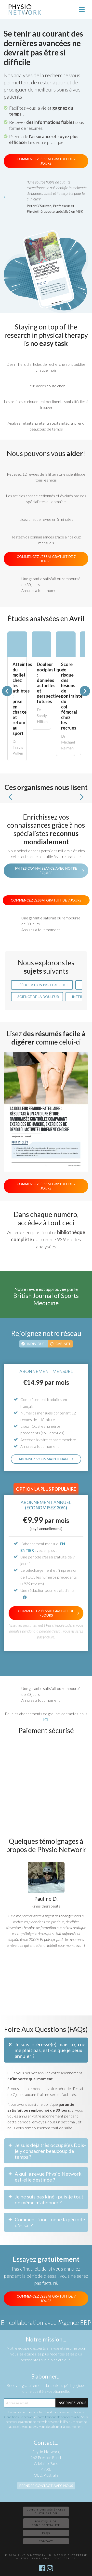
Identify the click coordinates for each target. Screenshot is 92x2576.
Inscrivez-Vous (71, 2403)
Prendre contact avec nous (46, 2486)
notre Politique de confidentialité (59, 2417)
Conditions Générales (19, 2417)
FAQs (46, 2533)
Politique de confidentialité (46, 2523)
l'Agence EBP (74, 2322)
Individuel (36, 1344)
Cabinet (63, 1344)
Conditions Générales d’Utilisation (46, 2511)
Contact (46, 2541)
